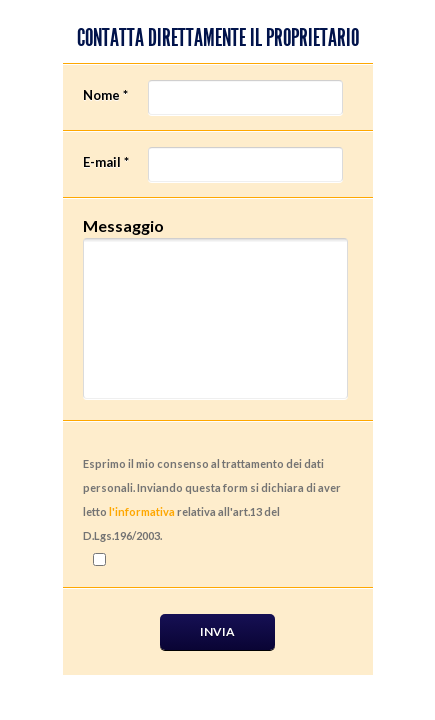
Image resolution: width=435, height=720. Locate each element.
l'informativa (142, 511)
